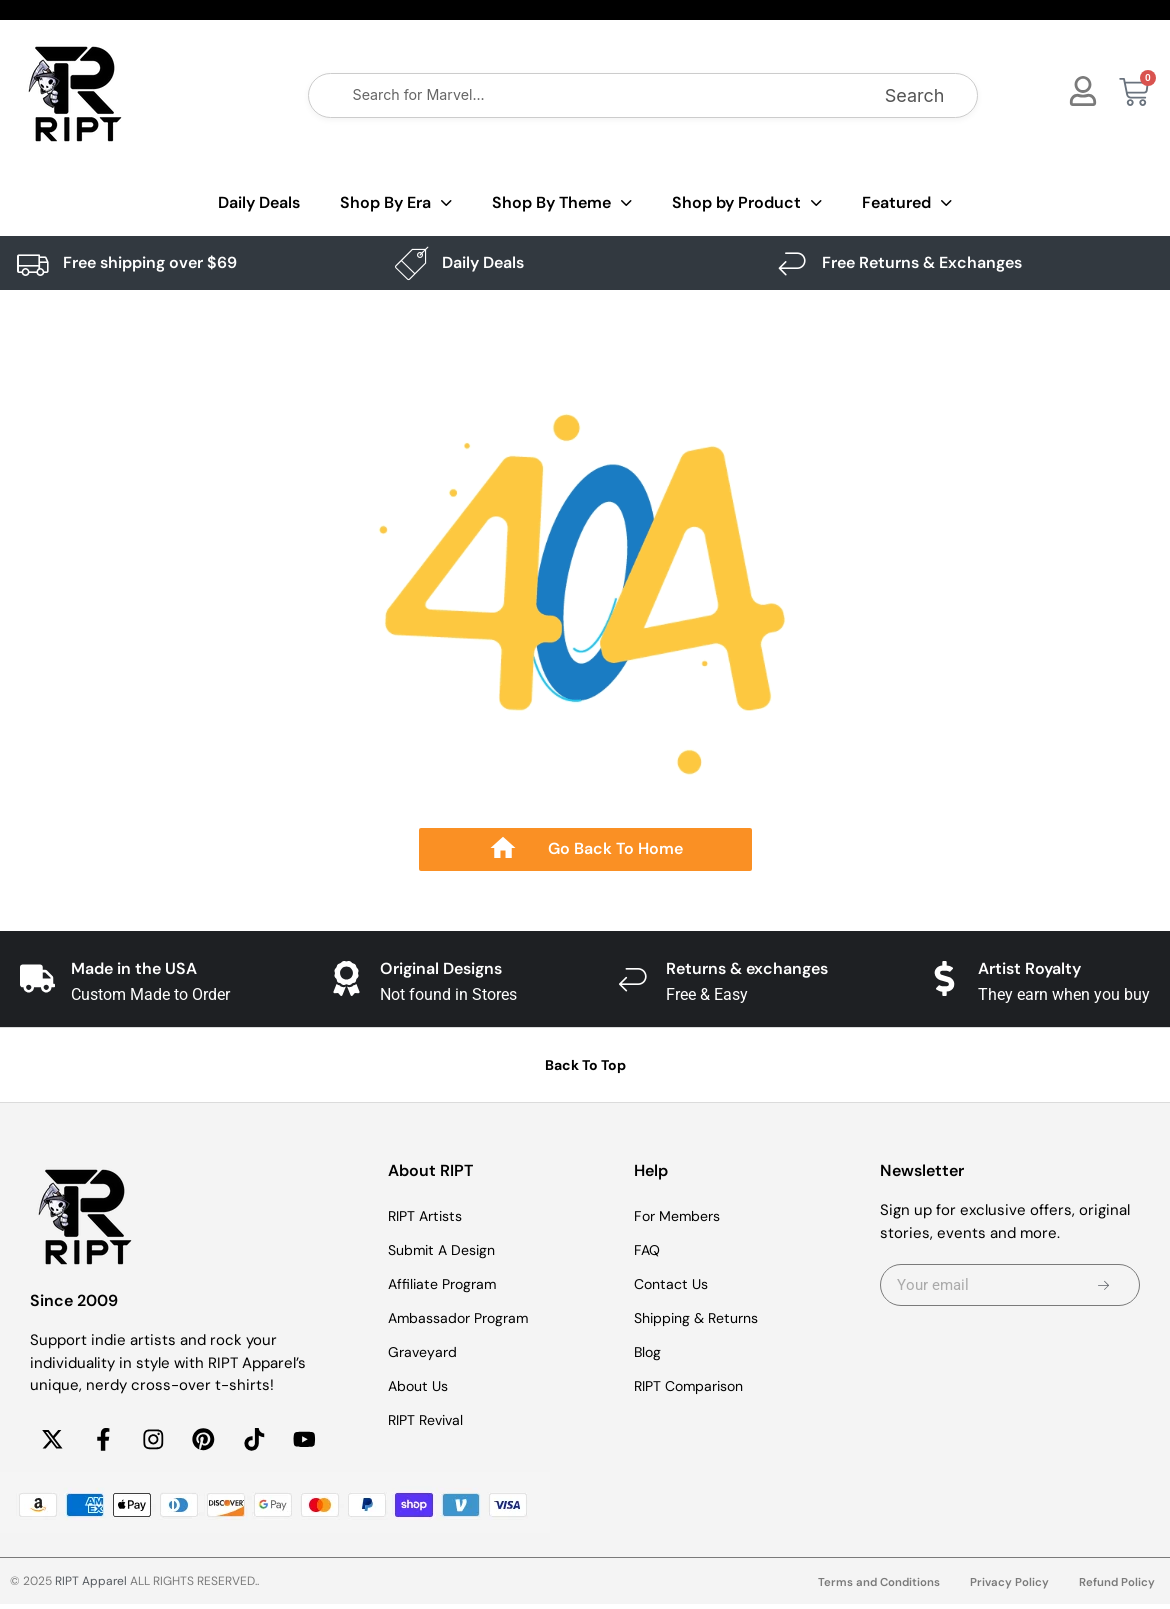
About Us (420, 1386)
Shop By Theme (562, 203)
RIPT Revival (429, 1420)
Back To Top (585, 1065)
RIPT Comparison (694, 1386)
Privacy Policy (1008, 1588)
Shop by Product (747, 203)
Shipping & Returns (702, 1318)
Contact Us (674, 1284)
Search (915, 95)
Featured (907, 203)
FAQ (648, 1250)
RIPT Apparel (91, 1586)
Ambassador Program (463, 1318)
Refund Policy (1116, 1588)
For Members (681, 1216)
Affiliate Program (446, 1284)
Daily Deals (259, 202)
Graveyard (424, 1352)
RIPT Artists (429, 1216)
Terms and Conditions (875, 1588)
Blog (648, 1352)
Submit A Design (446, 1250)
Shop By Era (396, 203)
